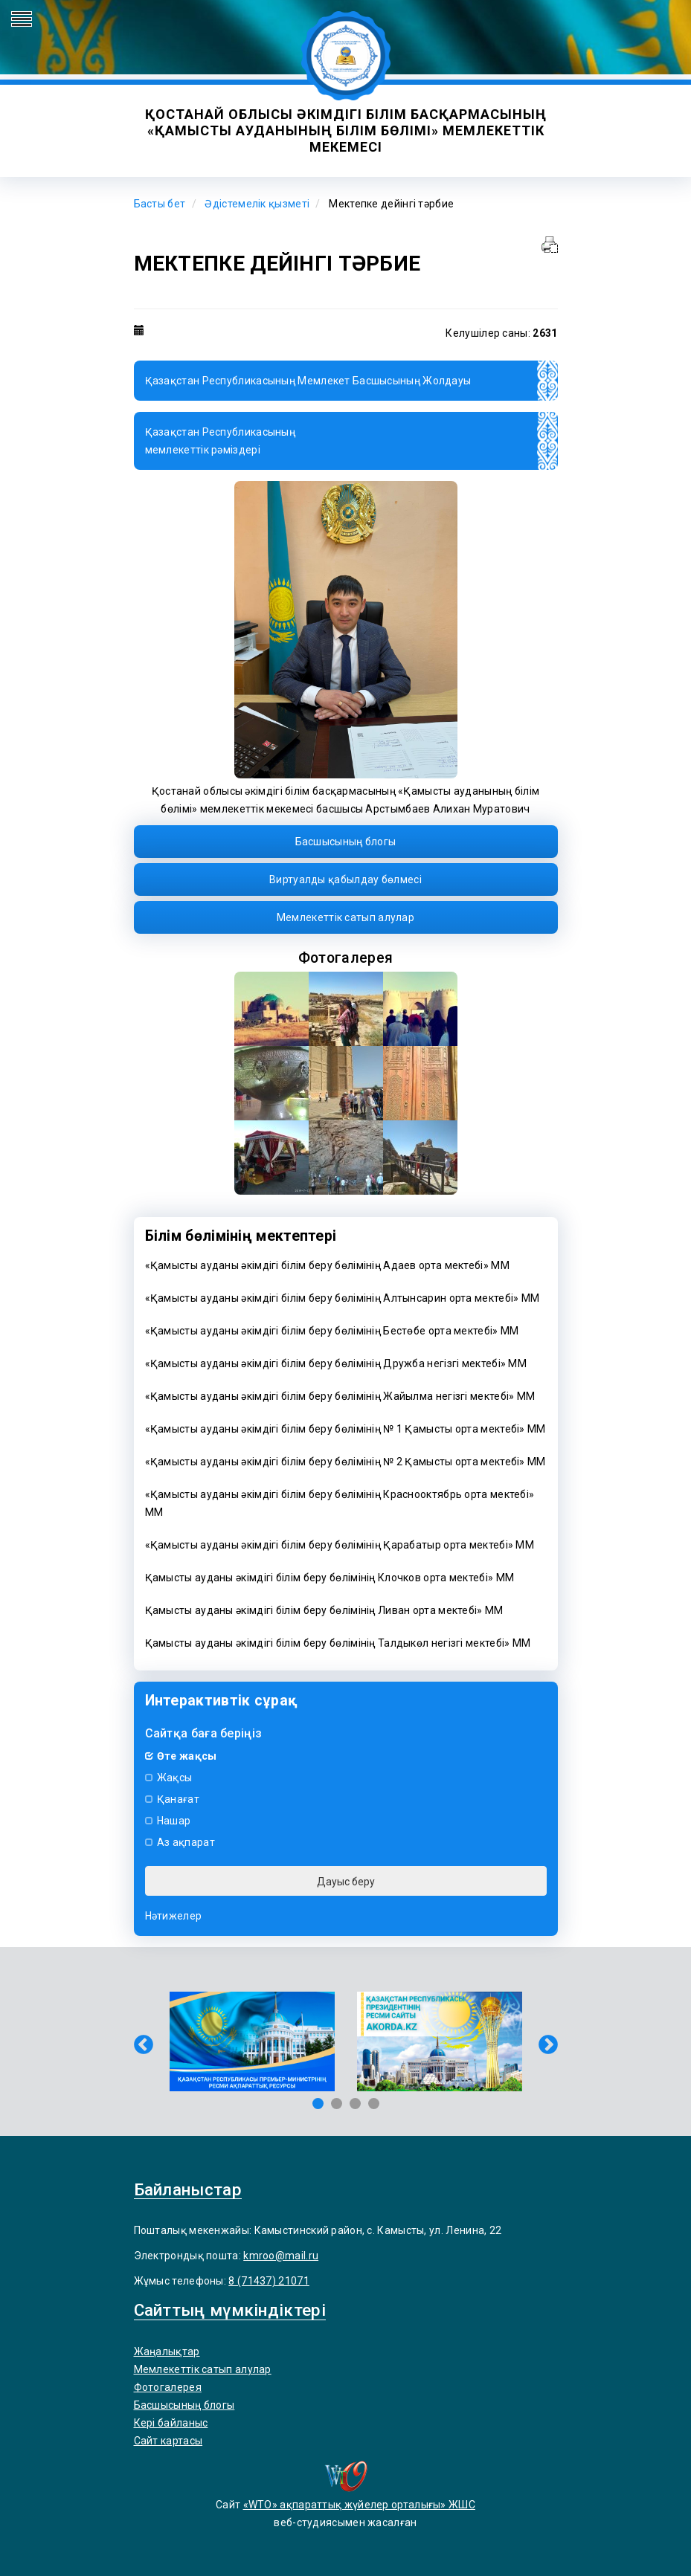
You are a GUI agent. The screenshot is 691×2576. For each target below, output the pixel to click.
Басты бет (160, 204)
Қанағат (178, 1799)
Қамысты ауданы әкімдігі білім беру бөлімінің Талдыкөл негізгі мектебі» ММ (338, 1643)
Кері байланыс (171, 2423)
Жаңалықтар (167, 2351)
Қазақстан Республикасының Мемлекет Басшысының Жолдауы (308, 381)
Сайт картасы (168, 2441)
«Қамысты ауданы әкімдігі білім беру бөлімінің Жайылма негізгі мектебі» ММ (340, 1396)
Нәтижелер (173, 1916)
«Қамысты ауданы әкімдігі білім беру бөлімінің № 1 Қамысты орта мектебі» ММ (345, 1429)
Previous (139, 2041)
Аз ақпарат (186, 1842)
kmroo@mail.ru (280, 2256)
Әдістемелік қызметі (257, 204)
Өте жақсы (187, 1756)
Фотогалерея (168, 2387)
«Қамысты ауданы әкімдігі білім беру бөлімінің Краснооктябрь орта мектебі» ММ (340, 1503)
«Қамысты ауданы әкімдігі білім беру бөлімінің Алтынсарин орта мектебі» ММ (342, 1298)
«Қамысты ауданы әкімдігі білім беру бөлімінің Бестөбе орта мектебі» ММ (332, 1331)
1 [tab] (318, 2103)
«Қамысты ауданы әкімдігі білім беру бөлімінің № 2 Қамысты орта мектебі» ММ (345, 1462)
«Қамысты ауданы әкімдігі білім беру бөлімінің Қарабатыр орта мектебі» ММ (340, 1545)
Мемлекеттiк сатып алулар (345, 917)
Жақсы (175, 1777)
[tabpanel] (252, 2041)
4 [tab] (373, 2103)
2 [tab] (336, 2103)
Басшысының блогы (345, 842)
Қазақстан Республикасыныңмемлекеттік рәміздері (220, 441)
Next (544, 2041)
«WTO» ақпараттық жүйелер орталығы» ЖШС (359, 2505)
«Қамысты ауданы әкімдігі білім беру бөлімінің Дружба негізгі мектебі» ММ (336, 1363)
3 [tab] (355, 2103)
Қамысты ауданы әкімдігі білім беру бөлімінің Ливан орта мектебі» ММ (324, 1610)
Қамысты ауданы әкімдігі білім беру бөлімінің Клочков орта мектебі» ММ (330, 1578)
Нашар (174, 1821)
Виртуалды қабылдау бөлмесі (345, 879)
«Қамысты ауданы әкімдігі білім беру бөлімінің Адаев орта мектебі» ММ (327, 1265)
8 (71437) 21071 (268, 2281)
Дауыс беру (346, 1882)
